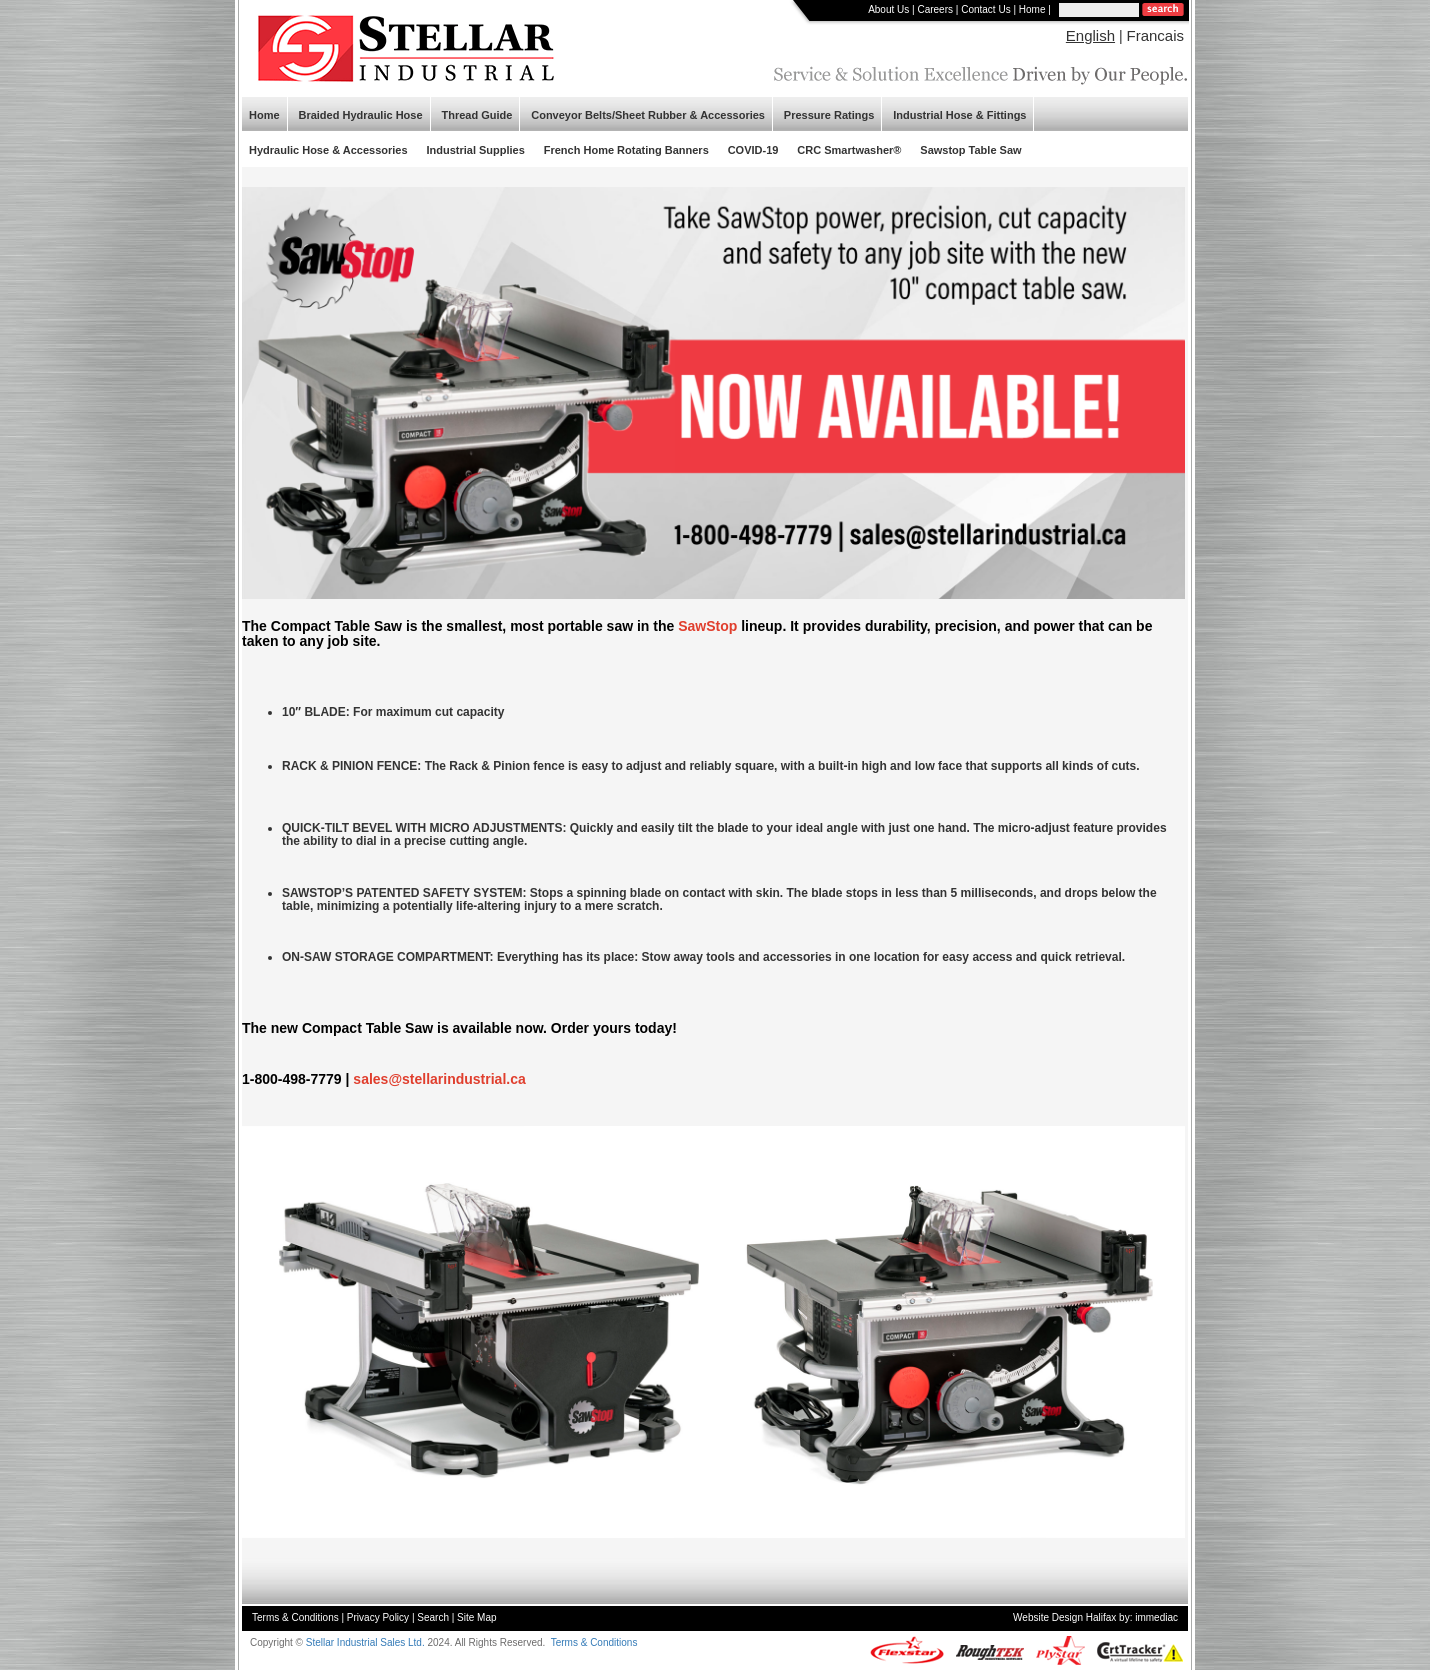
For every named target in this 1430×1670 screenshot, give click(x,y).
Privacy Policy (378, 1617)
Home (1032, 9)
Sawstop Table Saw (970, 150)
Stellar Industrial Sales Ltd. (365, 1642)
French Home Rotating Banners (626, 150)
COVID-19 (753, 150)
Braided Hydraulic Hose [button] (360, 115)
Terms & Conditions (295, 1617)
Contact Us (985, 9)
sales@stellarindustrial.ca (439, 1079)
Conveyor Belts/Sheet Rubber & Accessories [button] (648, 115)
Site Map (476, 1617)
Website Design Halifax (1064, 1617)
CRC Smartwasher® (849, 150)
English (1090, 35)
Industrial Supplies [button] (475, 150)
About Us (888, 9)
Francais (1155, 35)
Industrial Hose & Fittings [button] (959, 115)
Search (433, 1617)
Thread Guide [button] (476, 115)
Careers (935, 9)
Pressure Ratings (829, 115)
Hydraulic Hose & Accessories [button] (328, 150)
